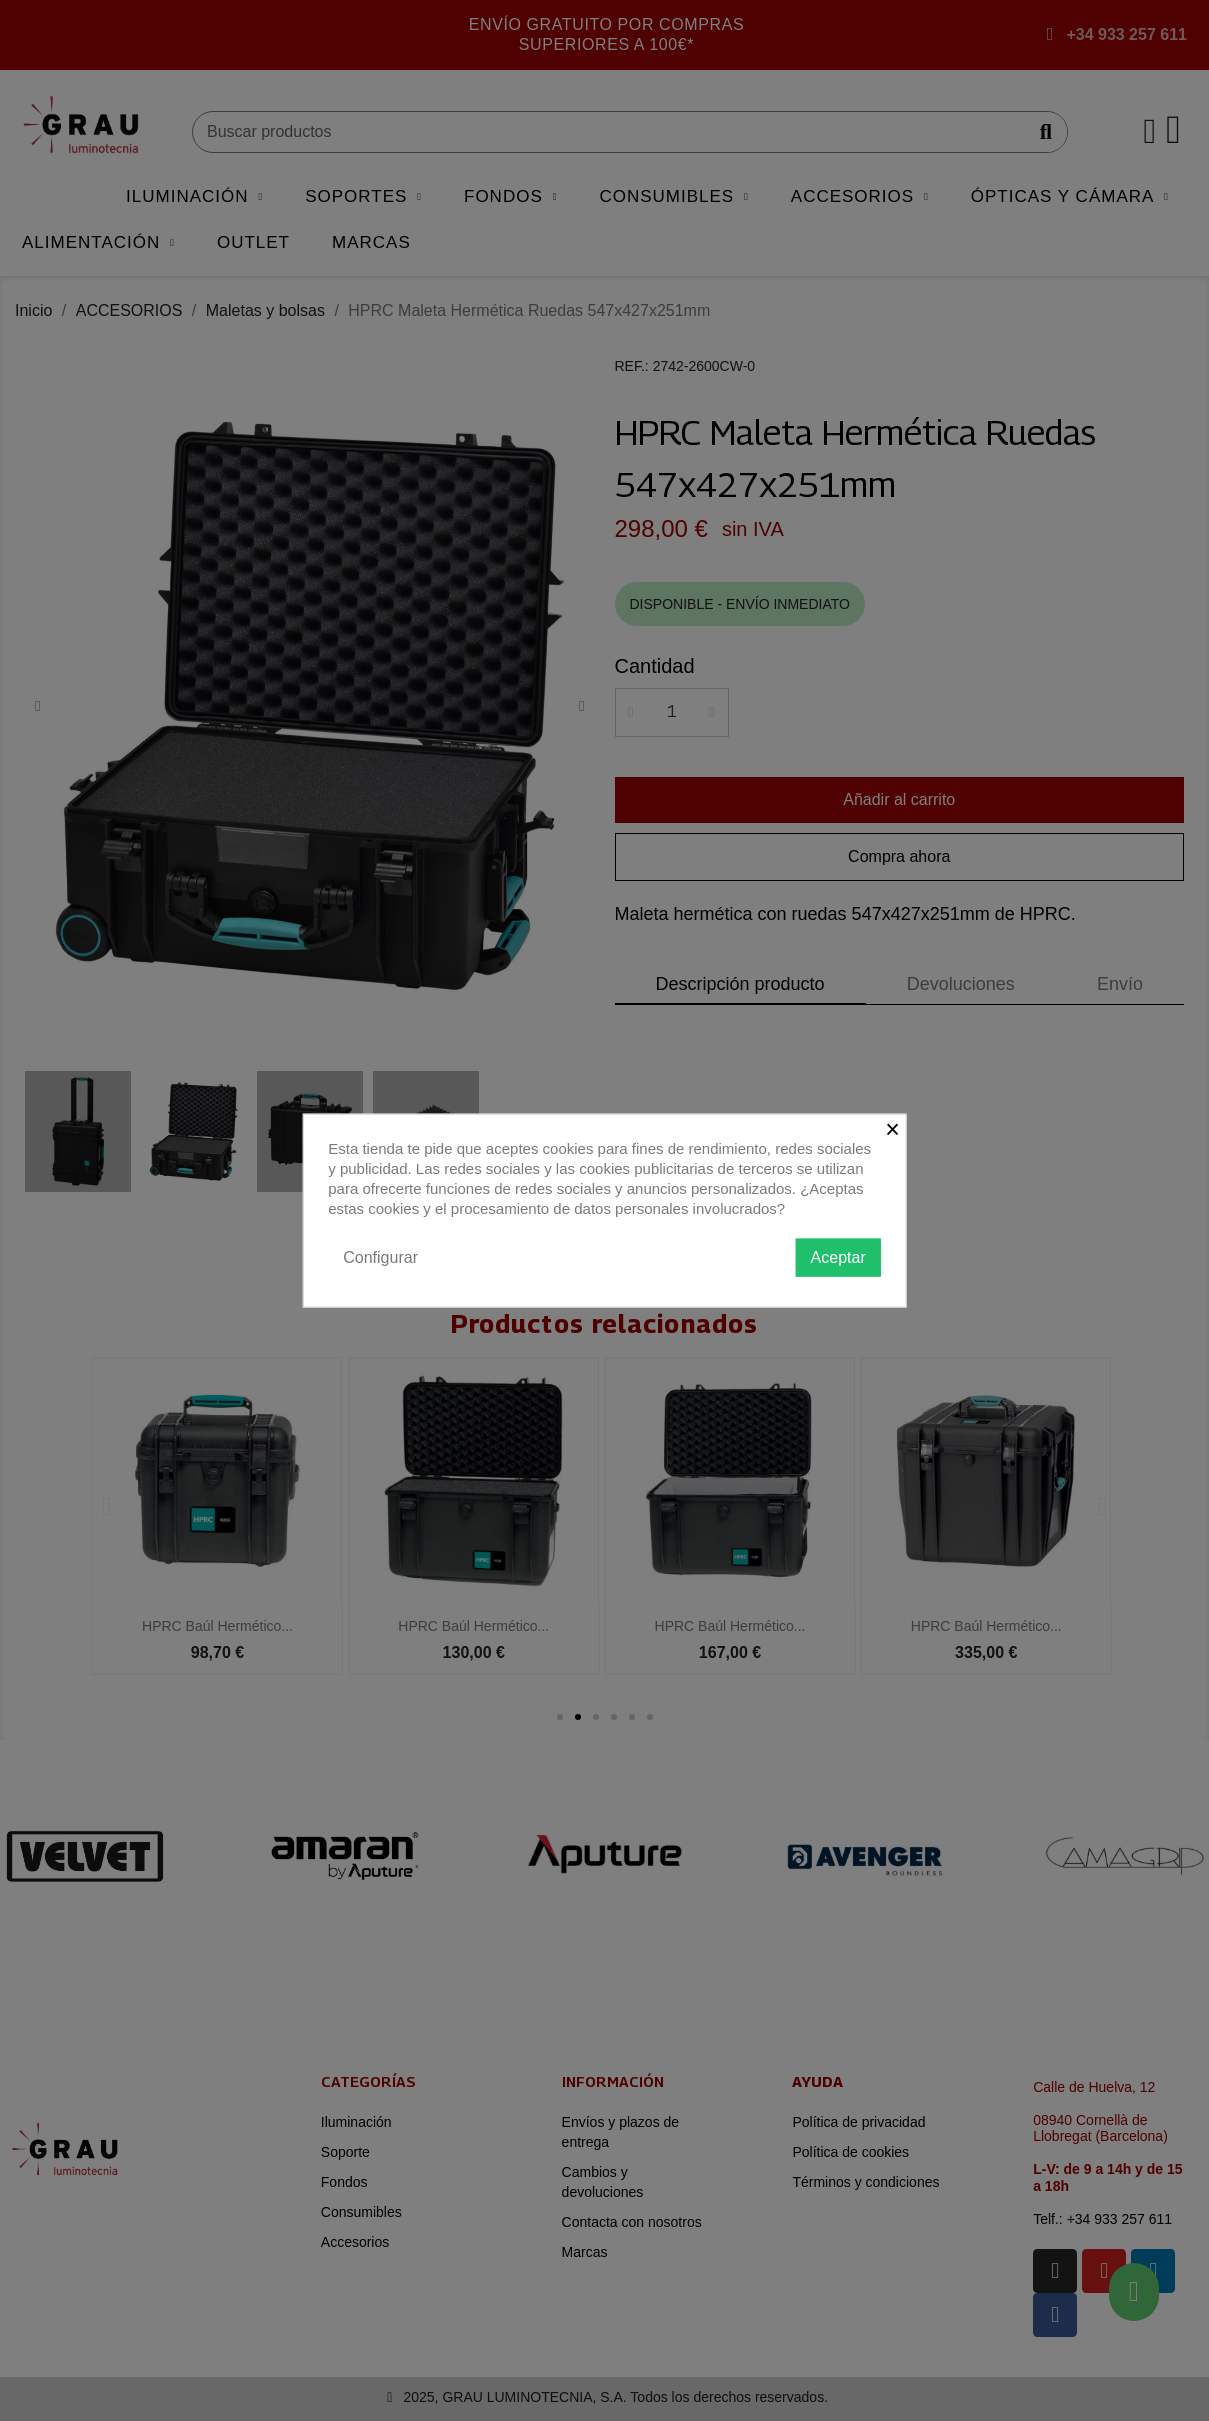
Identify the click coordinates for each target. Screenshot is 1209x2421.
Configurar (380, 1256)
